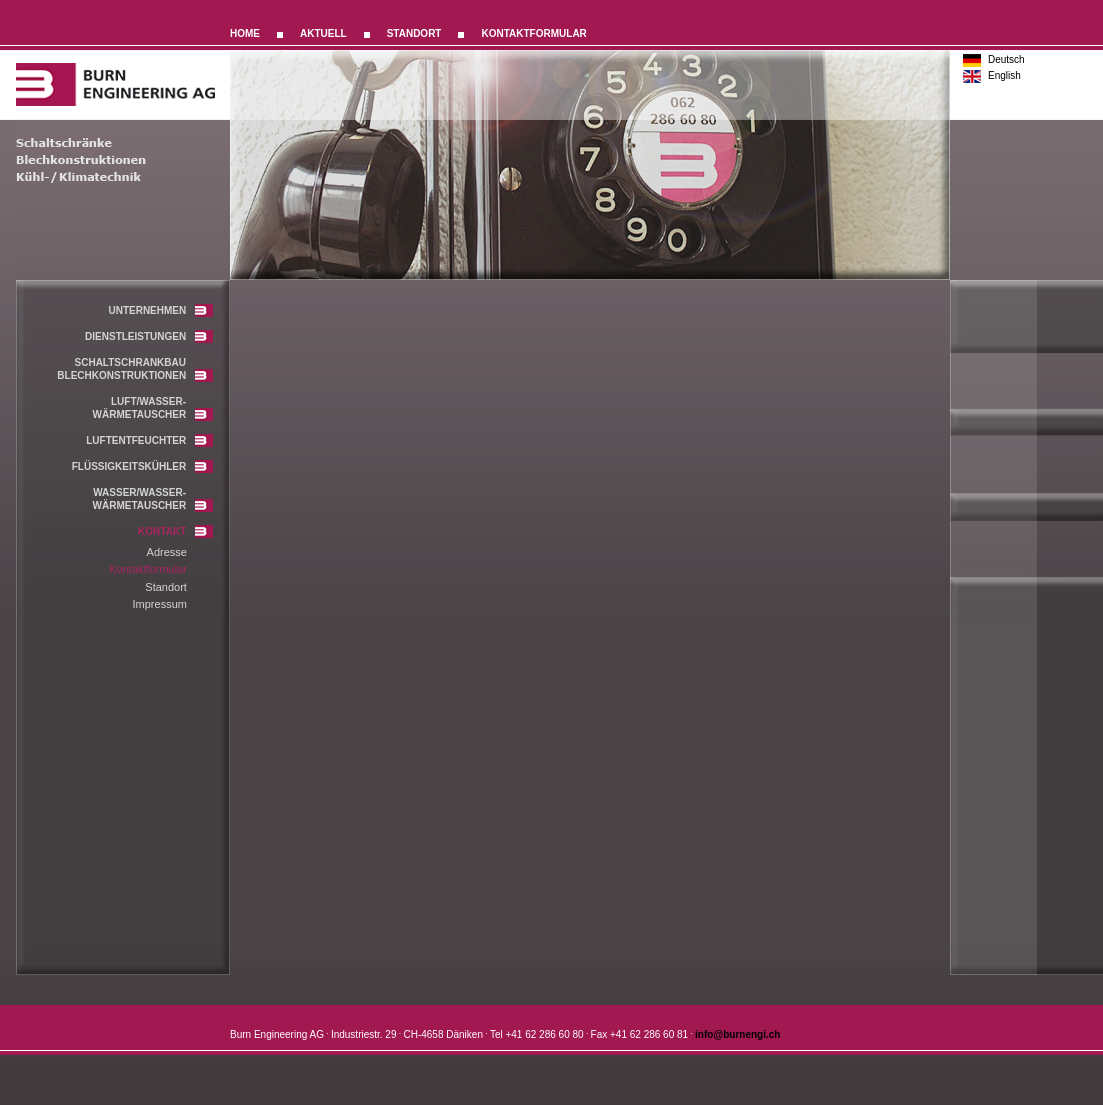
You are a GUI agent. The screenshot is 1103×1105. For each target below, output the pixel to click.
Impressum (160, 604)
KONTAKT (175, 531)
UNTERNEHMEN (160, 310)
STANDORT (414, 33)
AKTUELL (323, 33)
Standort (166, 587)
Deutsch (1006, 59)
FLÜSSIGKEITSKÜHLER (142, 466)
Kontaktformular (148, 569)
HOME (245, 33)
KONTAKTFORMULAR (533, 33)
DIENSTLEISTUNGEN (149, 336)
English (1004, 75)
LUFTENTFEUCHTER (149, 440)
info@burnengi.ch (737, 1034)
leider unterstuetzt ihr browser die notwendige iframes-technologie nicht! (595, 635)
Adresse (167, 552)
